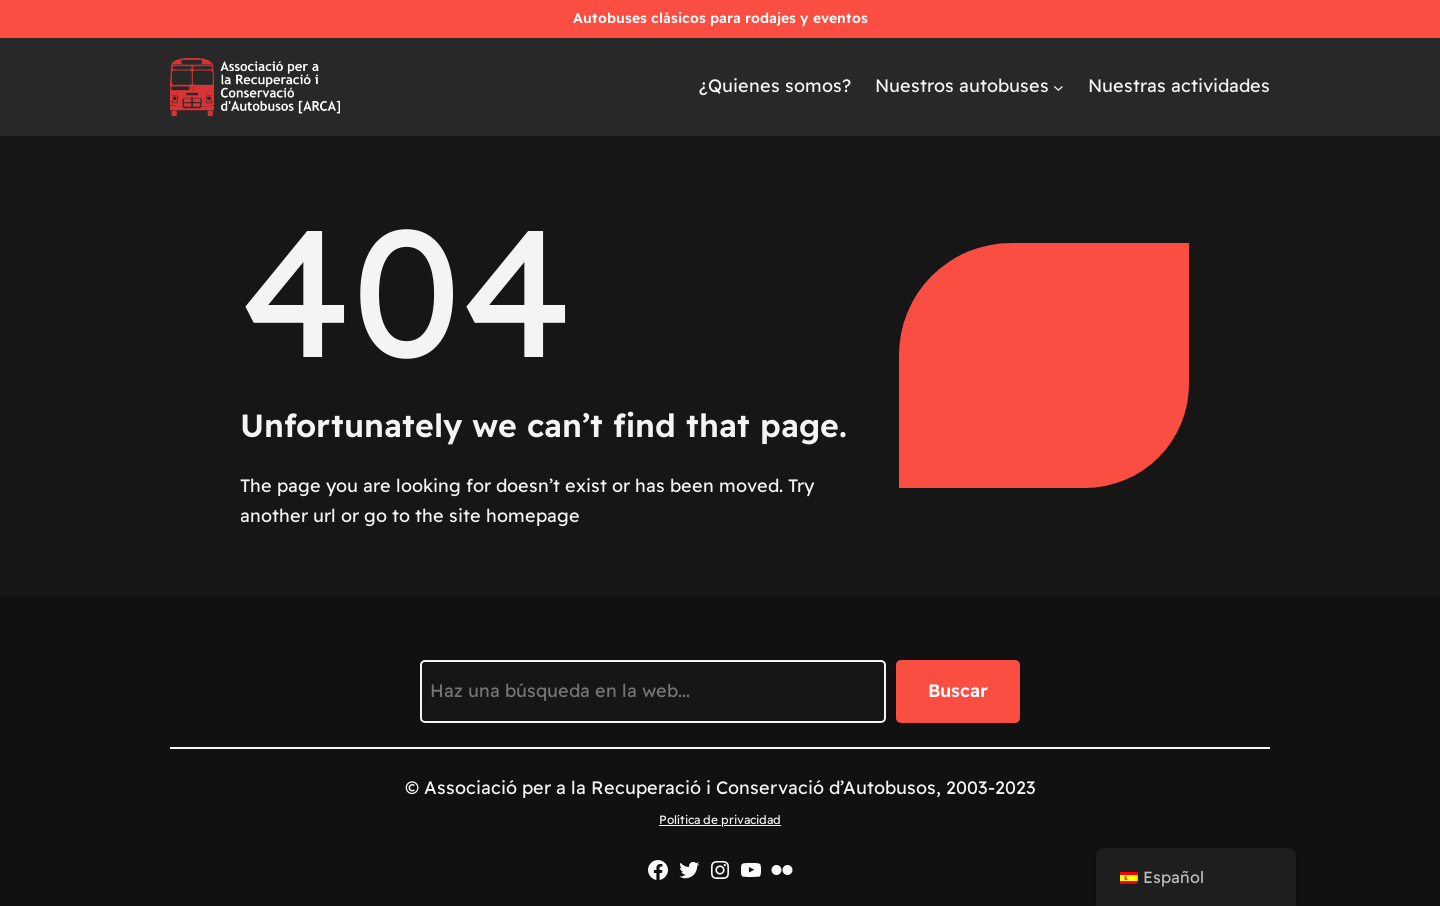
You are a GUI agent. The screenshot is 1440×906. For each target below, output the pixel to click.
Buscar (958, 690)
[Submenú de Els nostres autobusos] (1058, 86)
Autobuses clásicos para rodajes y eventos (720, 18)
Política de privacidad (720, 819)
